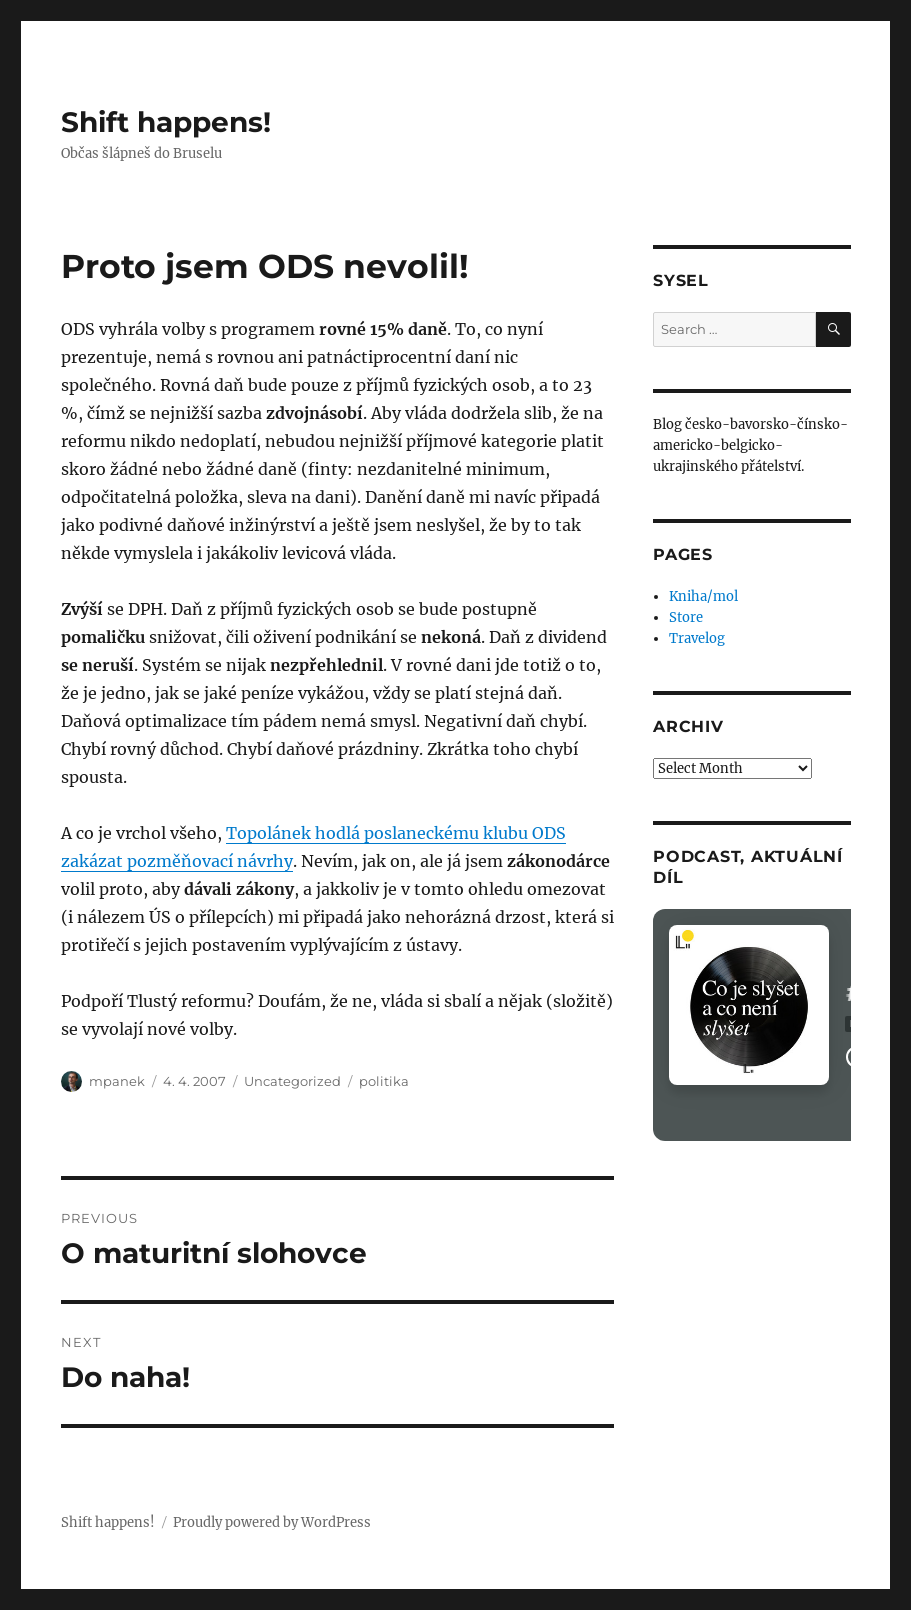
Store (686, 617)
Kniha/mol (703, 596)
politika (384, 1081)
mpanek (117, 1081)
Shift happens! (166, 122)
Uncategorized (292, 1081)
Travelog (697, 638)
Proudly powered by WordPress (272, 1522)
